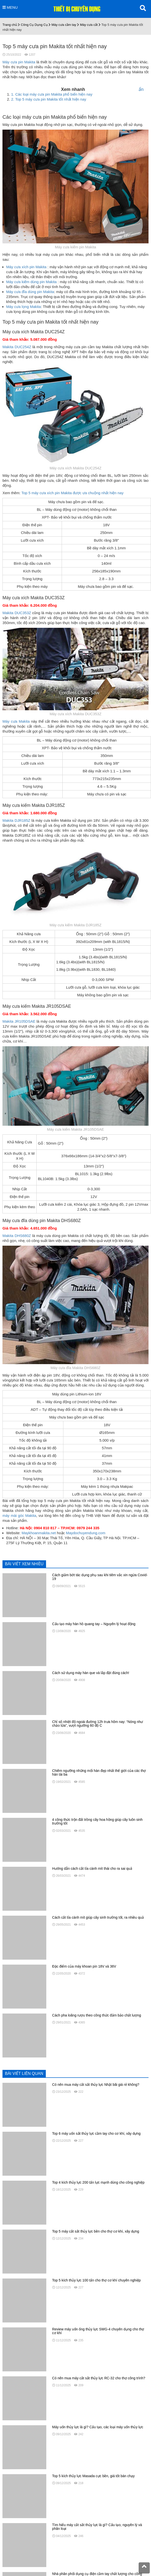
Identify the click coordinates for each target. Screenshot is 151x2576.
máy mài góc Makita (19, 1515)
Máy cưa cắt (89, 25)
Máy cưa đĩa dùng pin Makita (30, 292)
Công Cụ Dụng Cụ (34, 25)
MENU (10, 7)
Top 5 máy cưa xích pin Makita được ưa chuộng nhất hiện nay (72, 493)
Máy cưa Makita (16, 721)
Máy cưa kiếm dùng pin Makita (31, 282)
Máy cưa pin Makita (18, 62)
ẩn (141, 89)
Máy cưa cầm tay (63, 25)
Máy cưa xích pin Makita (26, 267)
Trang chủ (9, 25)
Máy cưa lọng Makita (23, 306)
